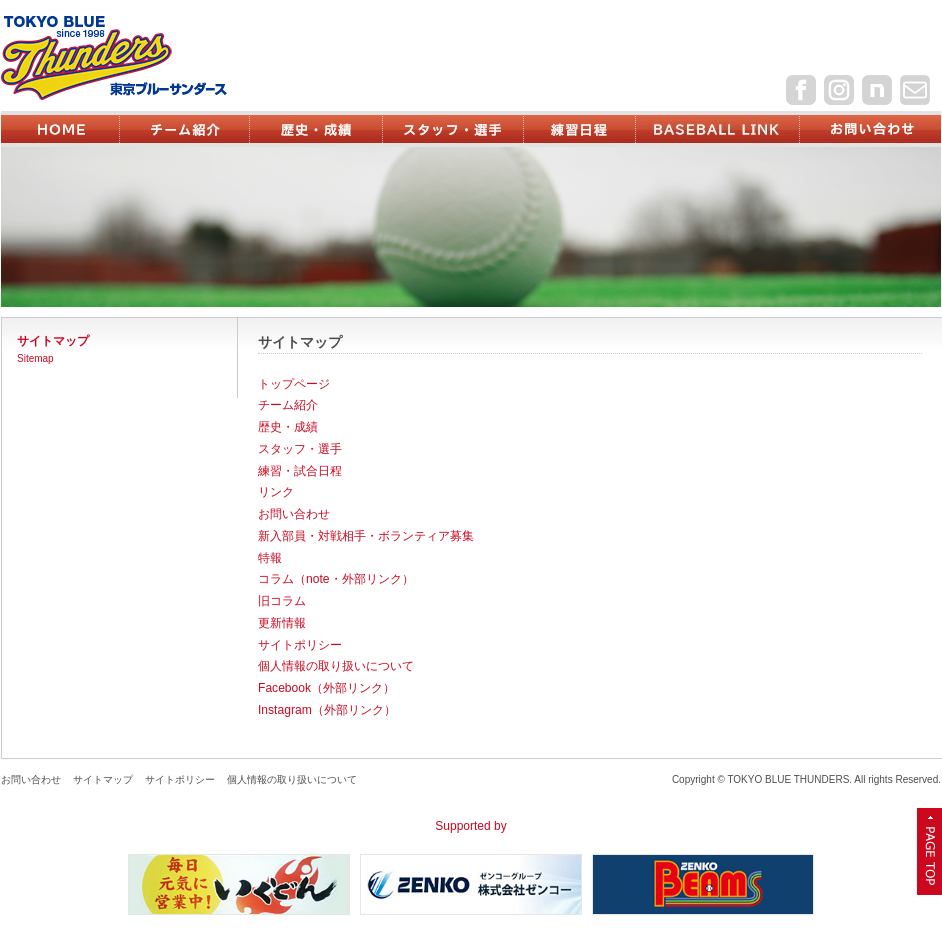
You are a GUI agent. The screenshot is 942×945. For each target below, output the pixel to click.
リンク (276, 492)
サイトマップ (103, 779)
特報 (270, 558)
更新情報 (282, 623)
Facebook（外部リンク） (326, 688)
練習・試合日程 (300, 471)
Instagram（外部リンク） (327, 710)
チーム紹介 (288, 405)
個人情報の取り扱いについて (336, 666)
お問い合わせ (294, 514)
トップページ (294, 384)
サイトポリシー (300, 645)
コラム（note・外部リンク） (336, 579)
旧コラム (282, 601)
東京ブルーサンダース (147, 57)
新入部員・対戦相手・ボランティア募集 (366, 536)
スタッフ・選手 (300, 449)
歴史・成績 (288, 427)
